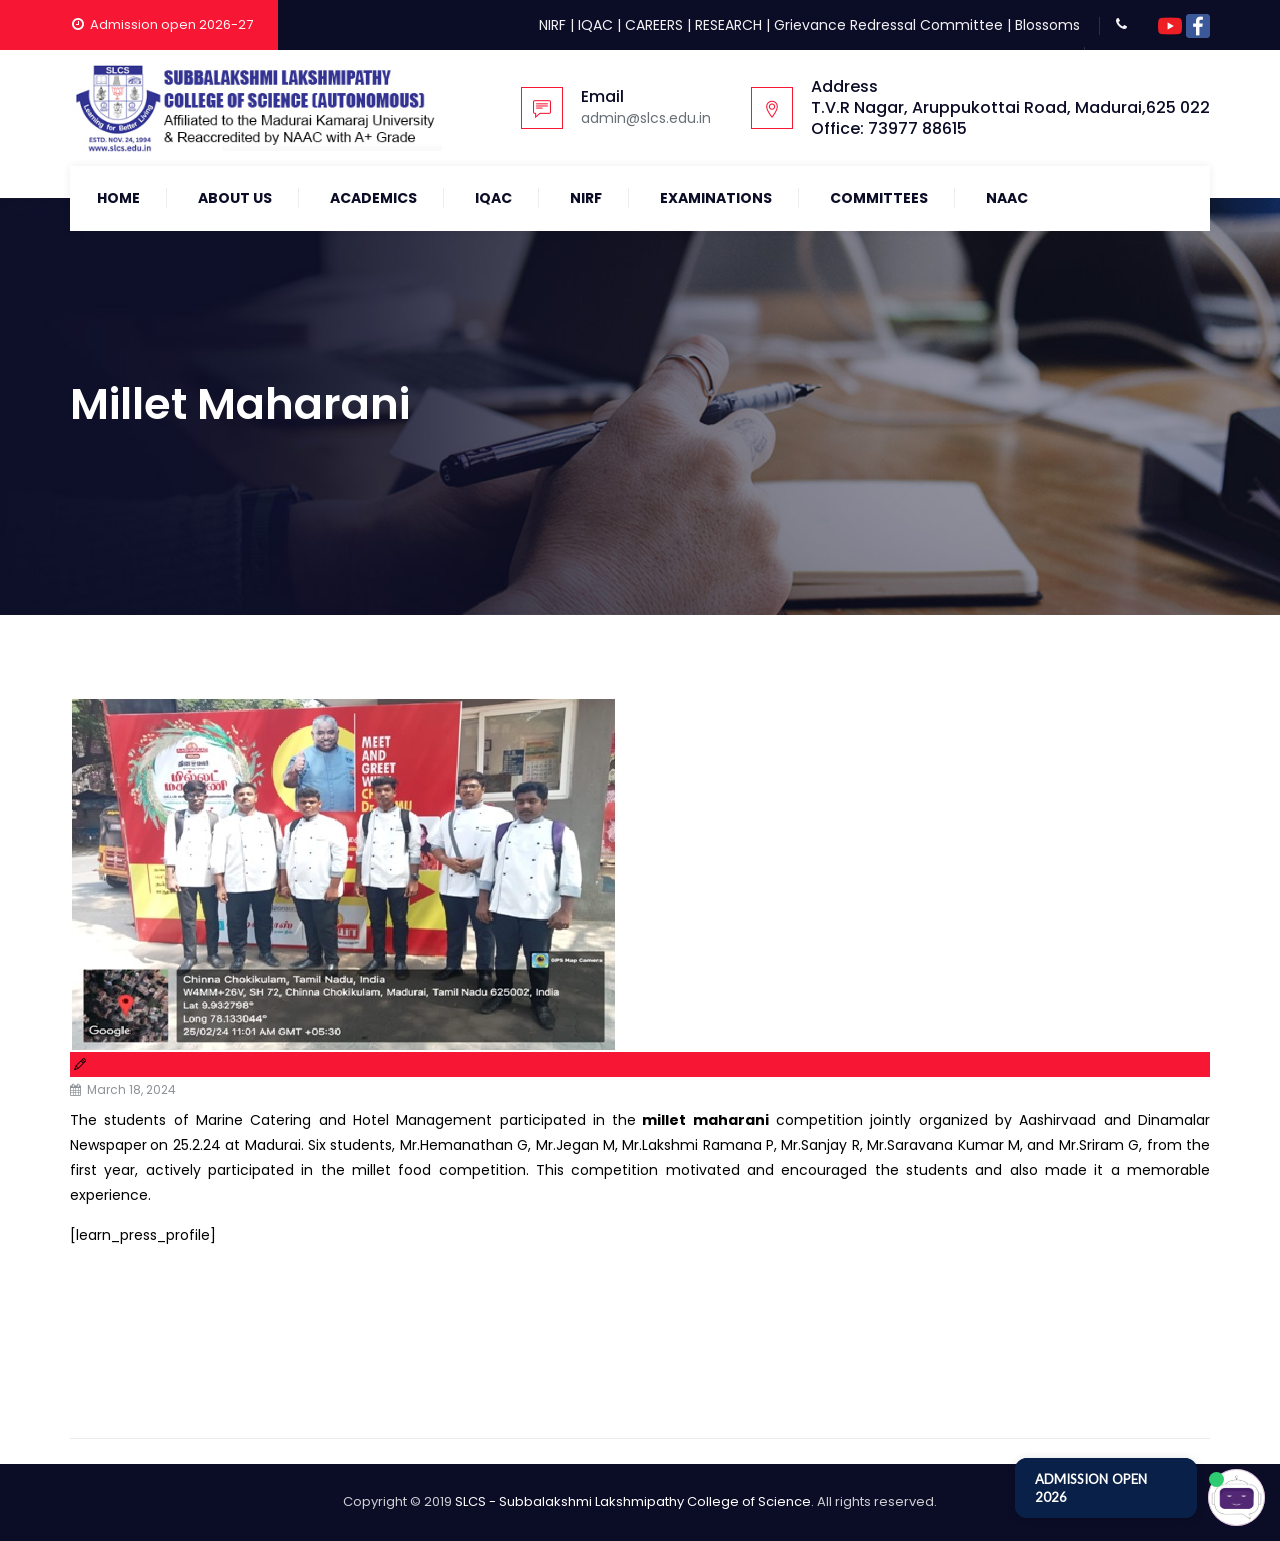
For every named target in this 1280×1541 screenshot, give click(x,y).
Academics (373, 198)
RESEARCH (728, 25)
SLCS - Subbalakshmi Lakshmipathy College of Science (633, 1501)
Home (118, 198)
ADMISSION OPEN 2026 (1091, 1488)
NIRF (552, 25)
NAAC (1007, 198)
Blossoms (1047, 25)
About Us (235, 198)
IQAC (595, 25)
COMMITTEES (879, 198)
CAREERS (654, 25)
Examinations (716, 198)
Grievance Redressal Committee (888, 25)
